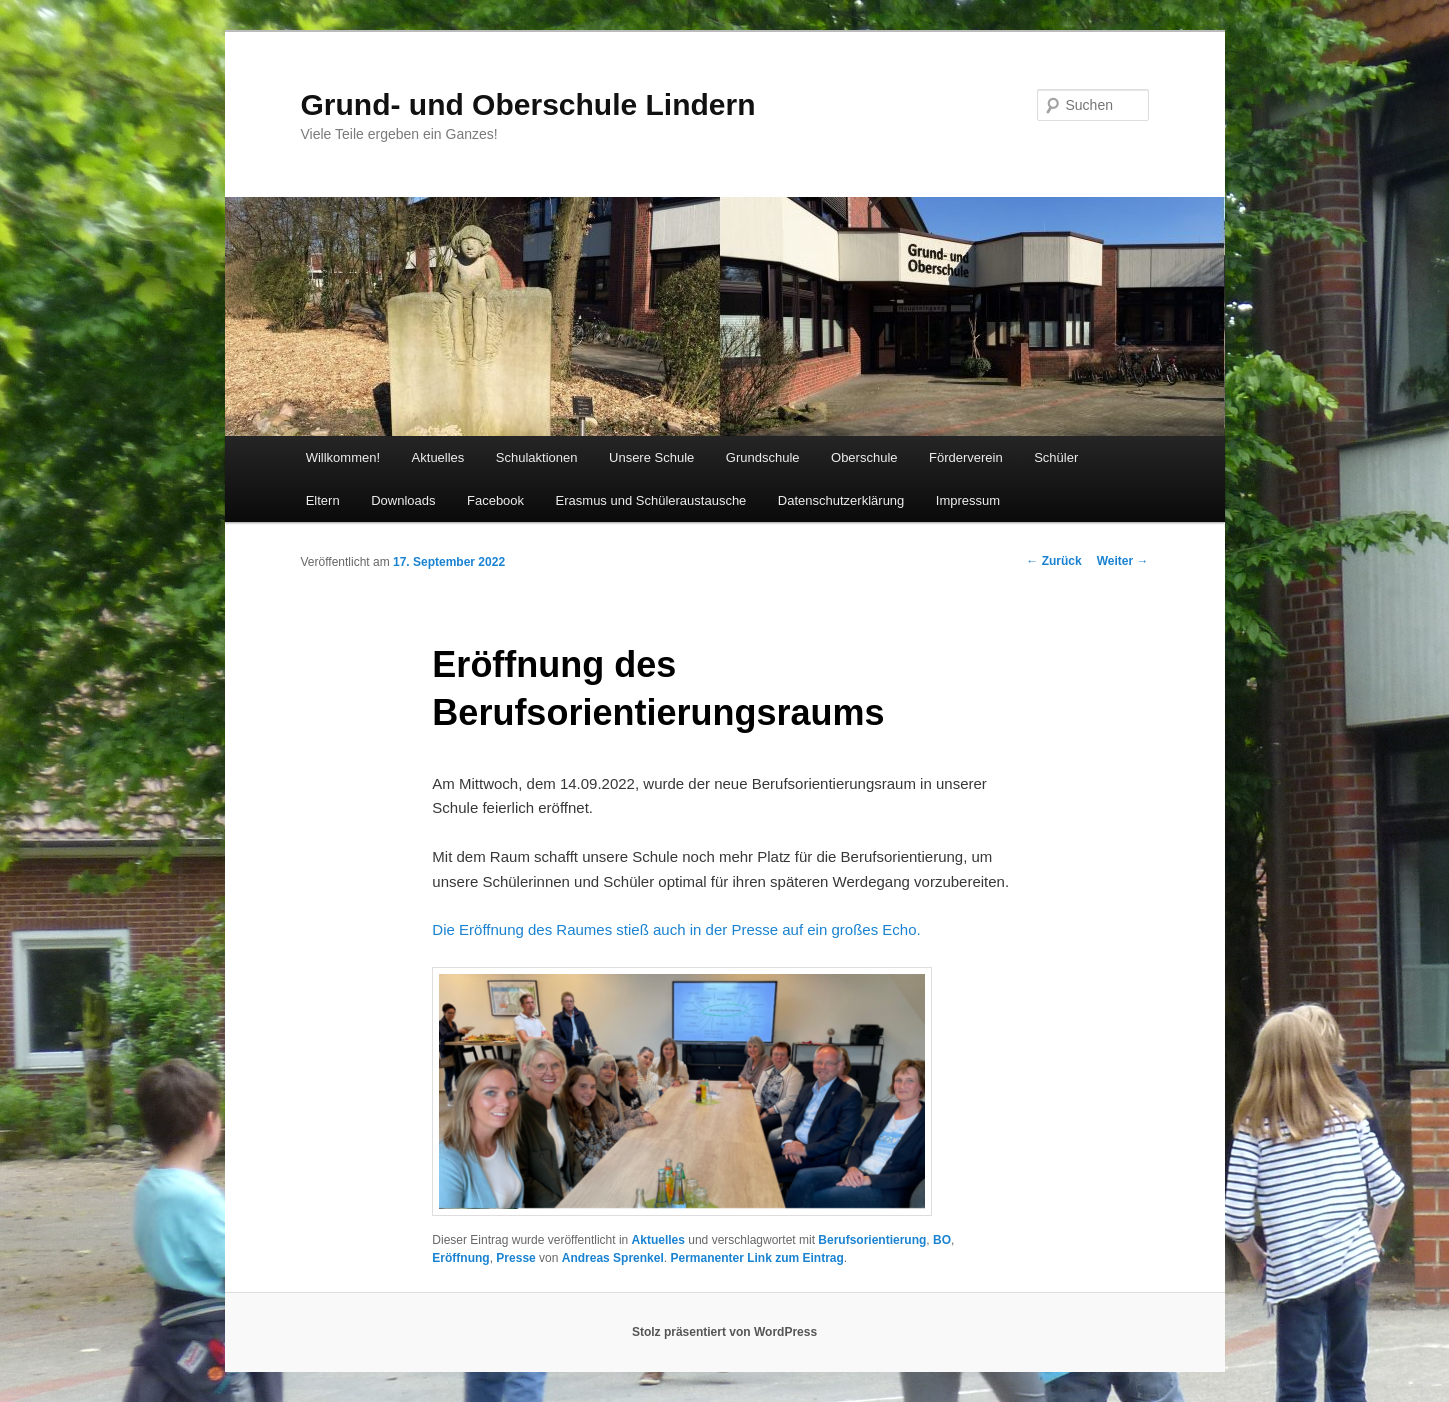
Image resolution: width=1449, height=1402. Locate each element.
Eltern (323, 500)
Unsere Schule (651, 457)
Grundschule (763, 457)
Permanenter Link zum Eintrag (756, 1258)
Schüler (1056, 457)
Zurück (1053, 561)
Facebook (495, 500)
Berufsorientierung (872, 1240)
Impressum (968, 500)
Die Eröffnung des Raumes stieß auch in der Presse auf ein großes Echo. (676, 929)
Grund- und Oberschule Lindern (528, 104)
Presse (515, 1258)
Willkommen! (343, 457)
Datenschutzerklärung (841, 500)
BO (942, 1240)
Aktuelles (438, 457)
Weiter (1123, 561)
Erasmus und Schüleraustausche (651, 500)
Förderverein (966, 457)
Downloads (403, 500)
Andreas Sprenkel (613, 1258)
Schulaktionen (537, 457)
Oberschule (864, 457)
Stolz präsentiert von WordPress (724, 1332)
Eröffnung (460, 1258)
